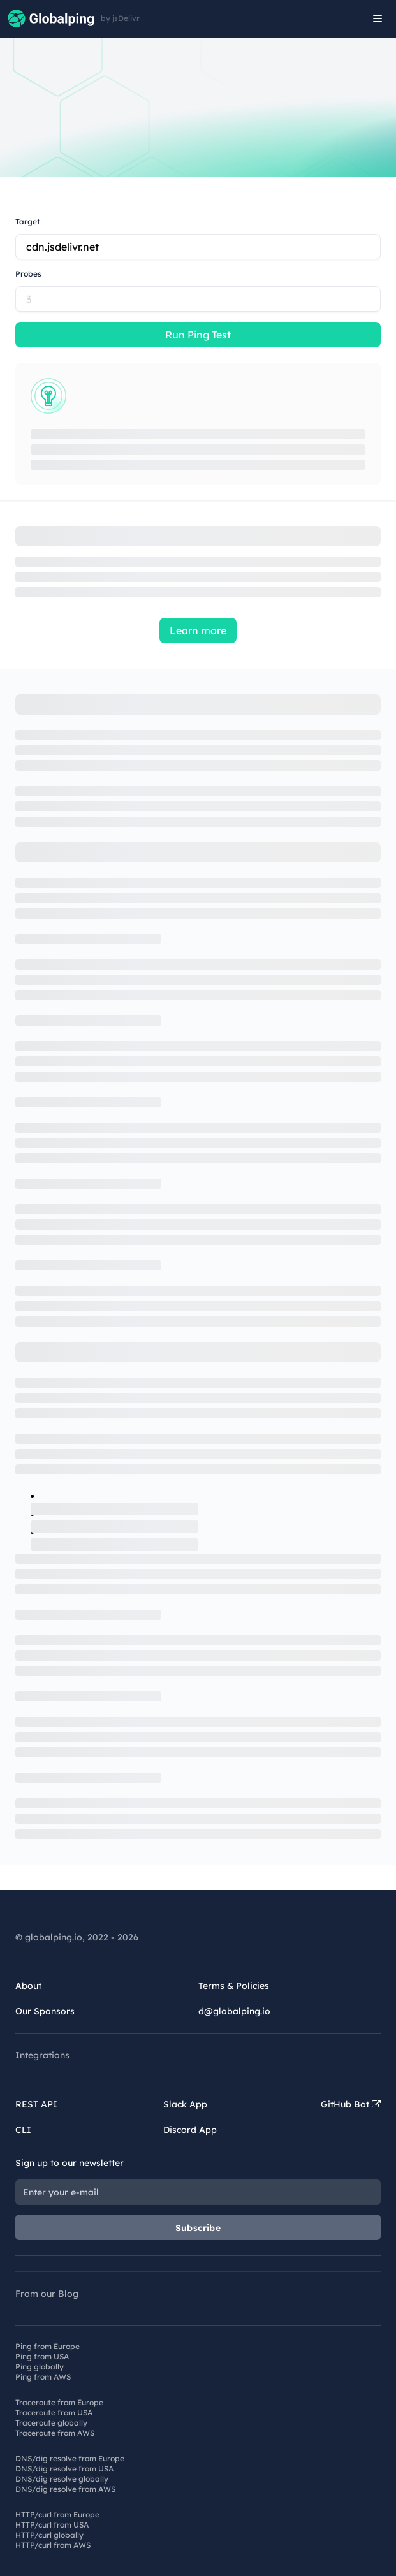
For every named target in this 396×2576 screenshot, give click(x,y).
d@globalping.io (234, 2011)
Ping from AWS (43, 2377)
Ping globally (39, 2366)
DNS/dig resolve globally (61, 2479)
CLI (23, 2130)
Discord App (190, 2130)
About (28, 1985)
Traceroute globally (51, 2422)
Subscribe (198, 2228)
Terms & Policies (233, 1985)
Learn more (198, 630)
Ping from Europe (47, 2346)
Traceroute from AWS (54, 2433)
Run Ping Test (198, 334)
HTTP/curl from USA (52, 2524)
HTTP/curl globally (49, 2535)
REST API (36, 2104)
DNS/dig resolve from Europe (69, 2458)
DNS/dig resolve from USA (64, 2468)
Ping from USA (42, 2356)
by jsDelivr (120, 18)
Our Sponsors (45, 2011)
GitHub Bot (351, 2104)
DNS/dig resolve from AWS (65, 2489)
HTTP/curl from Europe (57, 2514)
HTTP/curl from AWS (53, 2545)
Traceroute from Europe (59, 2402)
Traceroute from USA (53, 2412)
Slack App (185, 2104)
